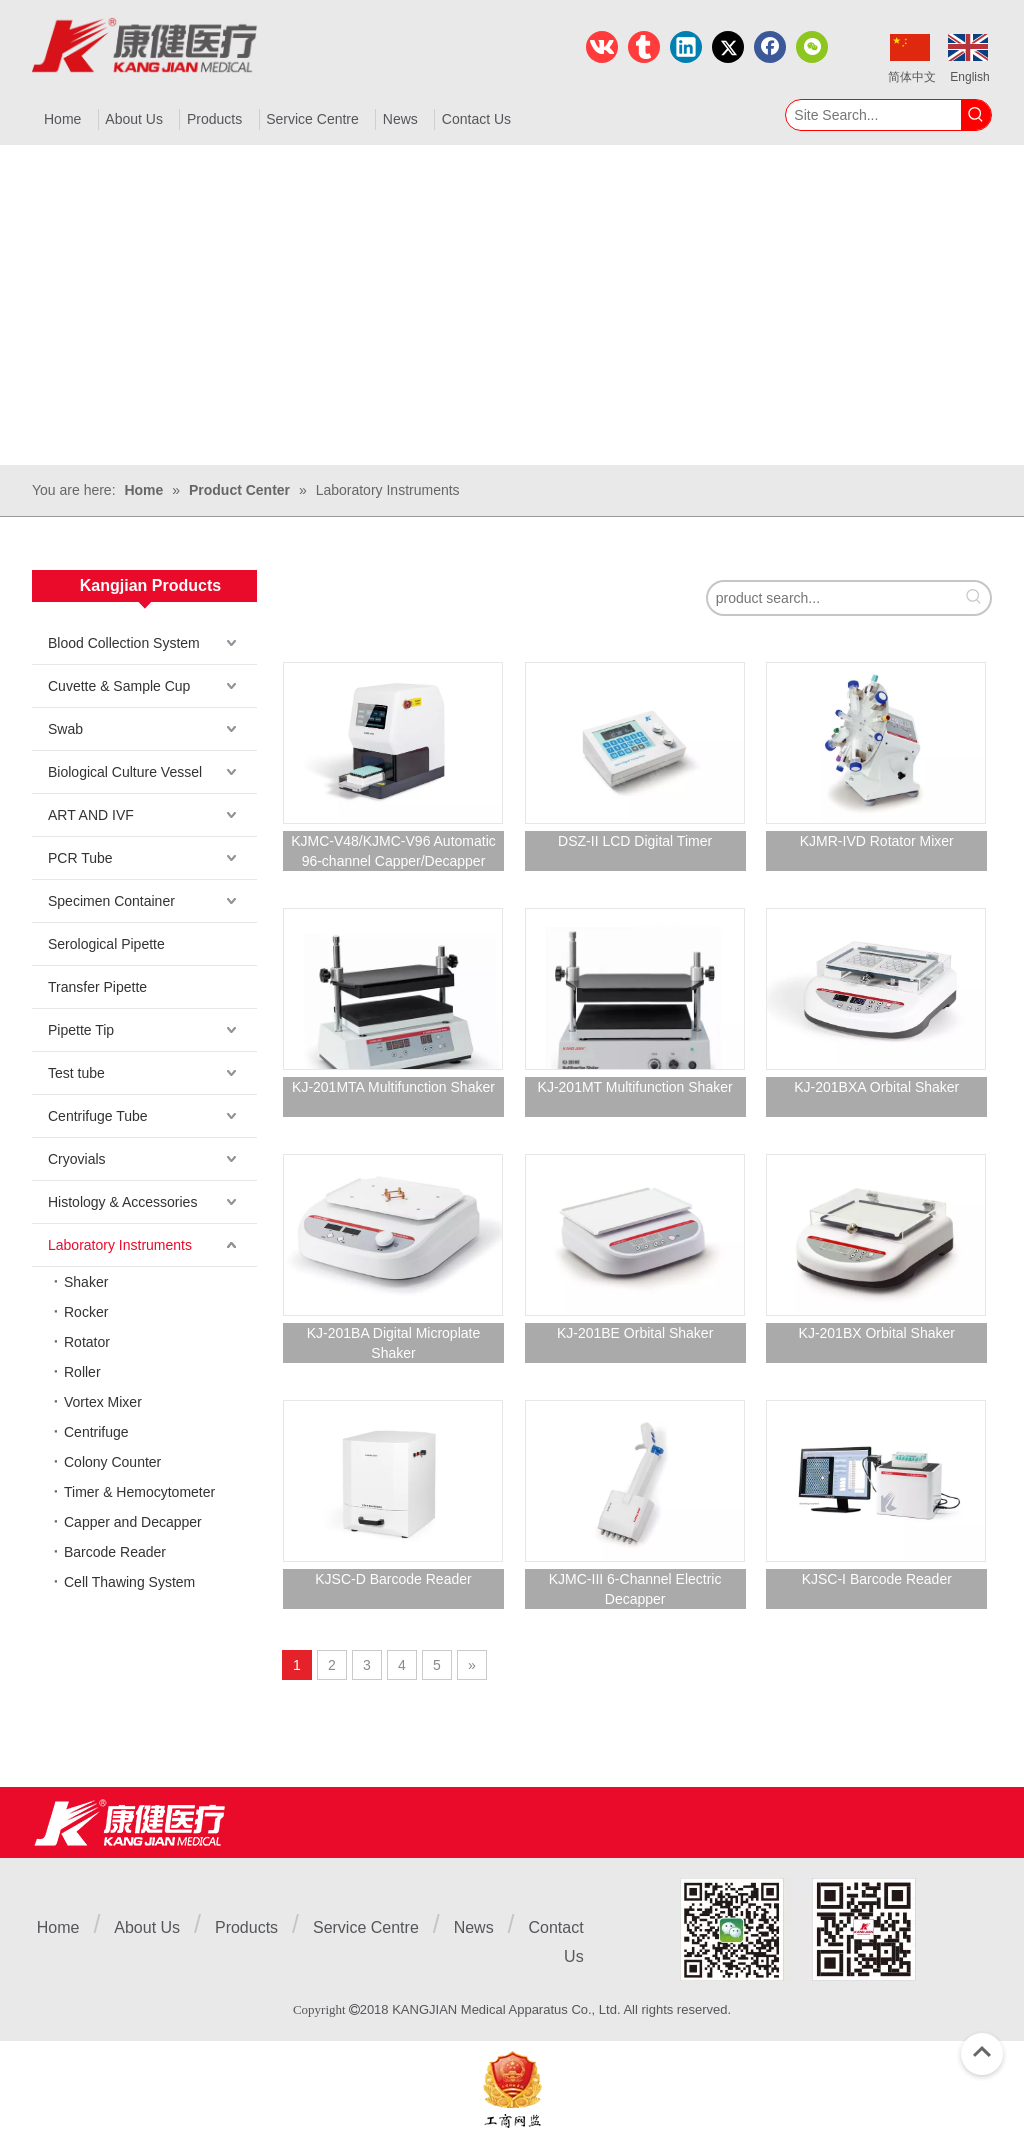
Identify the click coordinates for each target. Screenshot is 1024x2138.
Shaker (86, 1282)
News (474, 1927)
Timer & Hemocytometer (139, 1492)
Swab (65, 729)
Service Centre (366, 1927)
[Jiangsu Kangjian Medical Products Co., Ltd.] (129, 1822)
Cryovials (77, 1159)
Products (246, 1927)
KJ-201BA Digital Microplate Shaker (394, 1343)
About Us (147, 1927)
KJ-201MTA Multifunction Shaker (393, 1087)
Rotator (87, 1342)
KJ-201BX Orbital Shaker (877, 1333)
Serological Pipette (106, 944)
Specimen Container (111, 901)
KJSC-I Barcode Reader (877, 1579)
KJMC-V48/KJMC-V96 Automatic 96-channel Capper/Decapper (393, 851)
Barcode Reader (115, 1552)
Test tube (76, 1073)
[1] (798, 1929)
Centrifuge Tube (98, 1116)
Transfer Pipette (97, 987)
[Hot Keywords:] (976, 115)
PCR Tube (80, 858)
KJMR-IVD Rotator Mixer (877, 841)
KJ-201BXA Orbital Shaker (876, 1087)
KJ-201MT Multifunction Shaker (635, 1087)
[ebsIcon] (512, 2089)
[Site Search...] (873, 115)
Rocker (86, 1312)
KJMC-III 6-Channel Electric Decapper (635, 1589)
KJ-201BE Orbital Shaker (635, 1333)
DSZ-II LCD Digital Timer (635, 841)
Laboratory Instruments (120, 1245)
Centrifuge (96, 1432)
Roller (82, 1372)
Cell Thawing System (129, 1582)
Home (58, 1927)
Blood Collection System (124, 643)
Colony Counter (112, 1462)
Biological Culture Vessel (125, 772)
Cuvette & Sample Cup (119, 686)
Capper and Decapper (133, 1522)
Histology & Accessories (122, 1202)
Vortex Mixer (103, 1402)
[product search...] (833, 598)
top (982, 2052)
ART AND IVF (91, 815)
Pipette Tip (81, 1030)
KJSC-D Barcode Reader (393, 1579)
